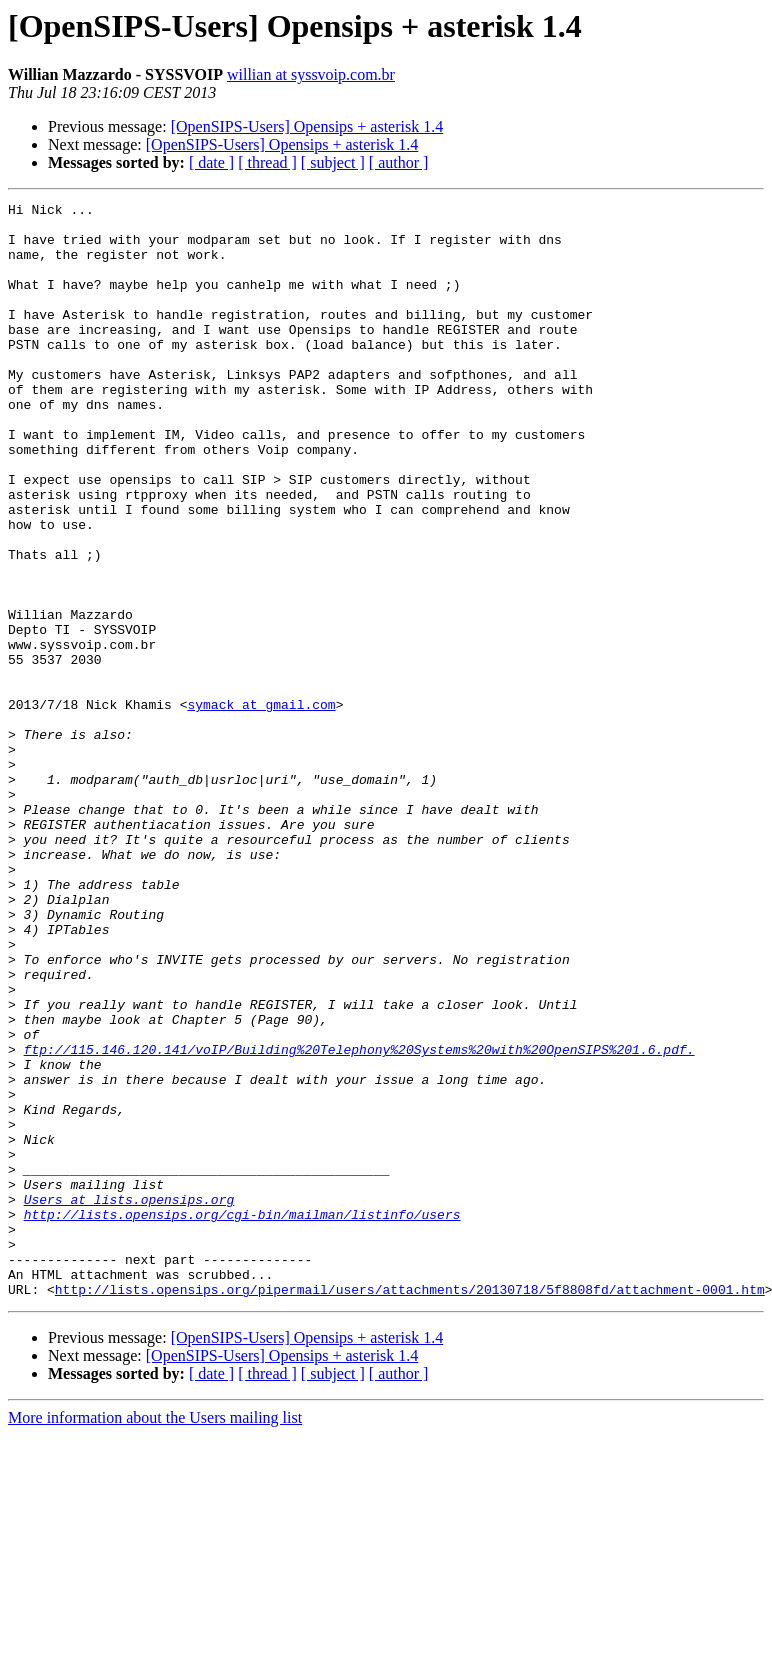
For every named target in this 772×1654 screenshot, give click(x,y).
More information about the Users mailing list (155, 1636)
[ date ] (211, 162)
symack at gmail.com (261, 806)
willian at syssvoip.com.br (311, 74)
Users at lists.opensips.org (129, 1400)
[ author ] (399, 162)
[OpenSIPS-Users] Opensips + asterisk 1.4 (307, 126)
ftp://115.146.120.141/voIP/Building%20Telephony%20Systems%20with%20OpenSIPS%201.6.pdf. (359, 1220)
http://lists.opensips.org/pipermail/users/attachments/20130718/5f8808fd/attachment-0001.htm (410, 1508)
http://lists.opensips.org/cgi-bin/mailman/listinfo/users (242, 1418)
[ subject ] (333, 162)
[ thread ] (267, 162)
